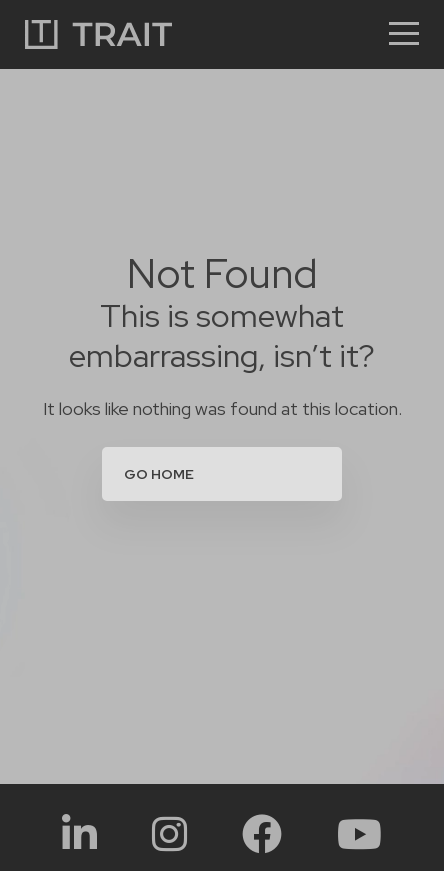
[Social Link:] (79, 833)
